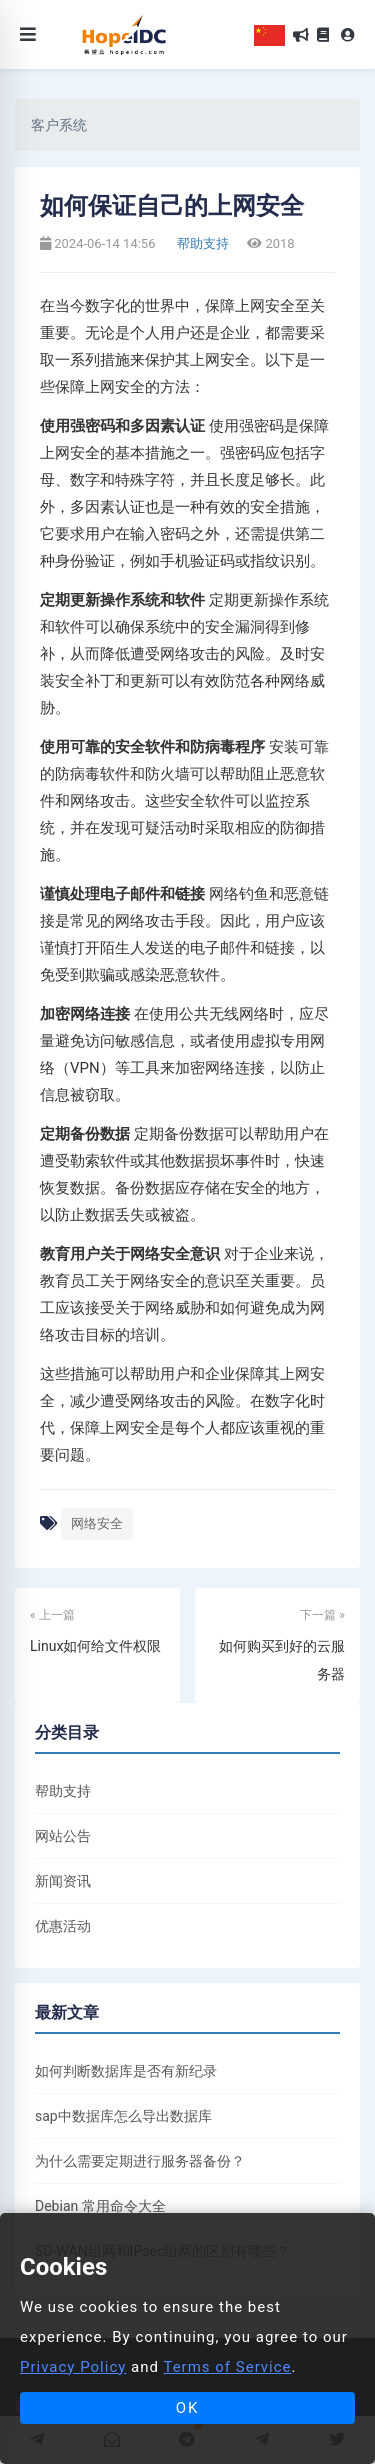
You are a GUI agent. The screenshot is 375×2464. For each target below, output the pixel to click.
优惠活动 (63, 1926)
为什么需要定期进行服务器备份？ (140, 2161)
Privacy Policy (73, 2367)
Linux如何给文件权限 (95, 1646)
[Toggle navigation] (28, 34)
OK (188, 2408)
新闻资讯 (63, 1881)
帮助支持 (201, 243)
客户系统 (59, 125)
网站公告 (63, 1836)
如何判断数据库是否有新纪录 (126, 2071)
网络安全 (97, 1523)
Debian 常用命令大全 (100, 2206)
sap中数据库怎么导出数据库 (123, 2116)
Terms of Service (227, 2367)
